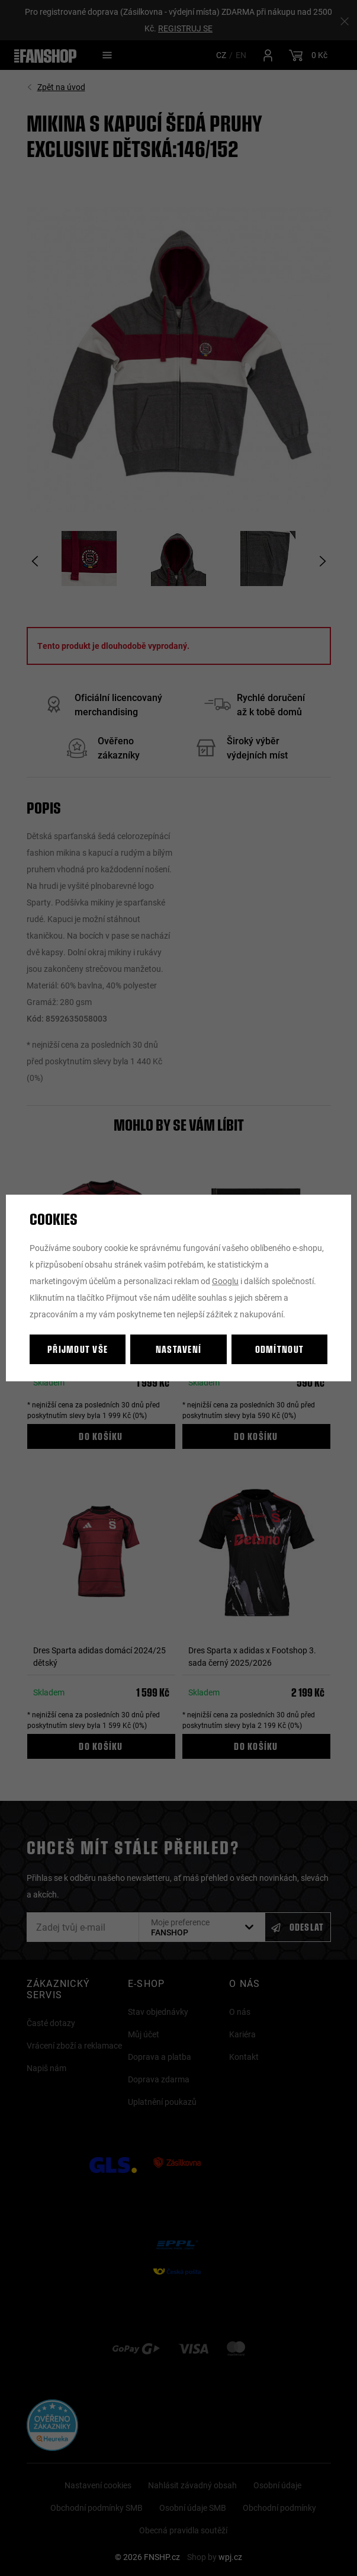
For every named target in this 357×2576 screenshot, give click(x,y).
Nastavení (179, 1349)
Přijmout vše (77, 1349)
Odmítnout (279, 1349)
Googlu (225, 1281)
